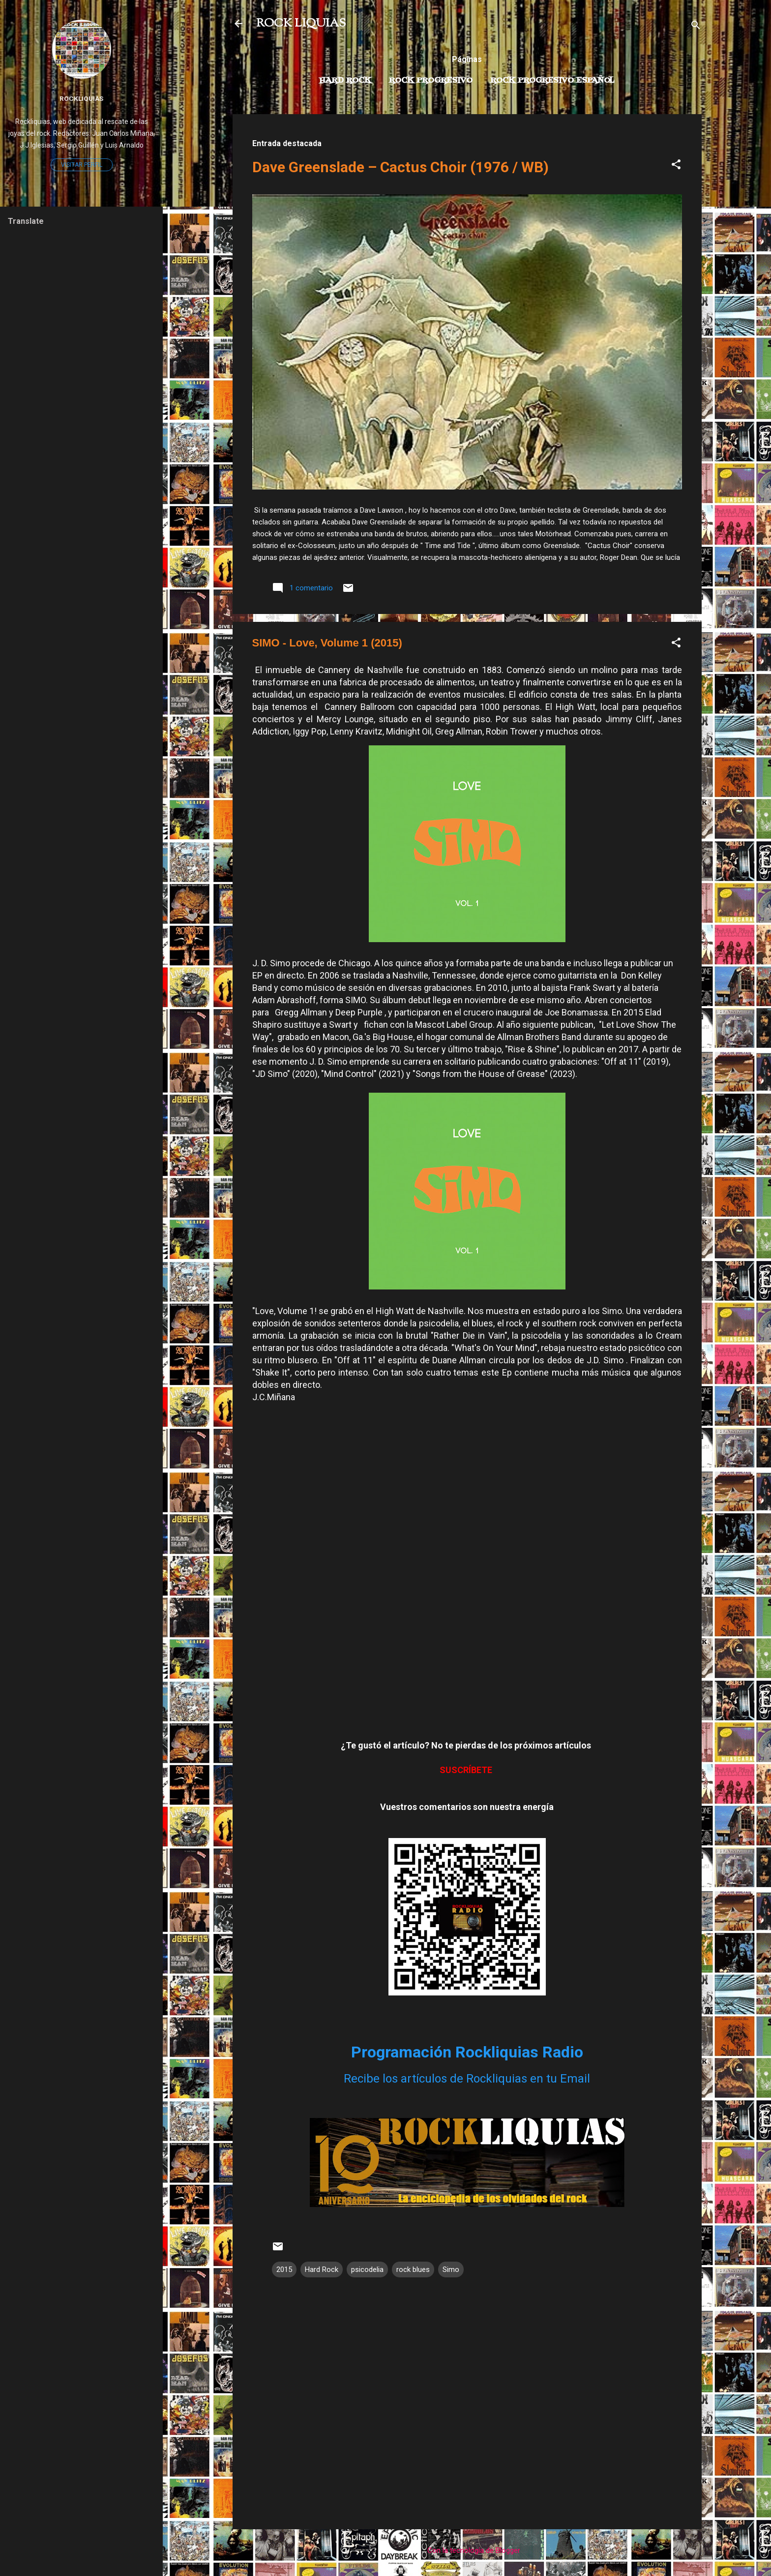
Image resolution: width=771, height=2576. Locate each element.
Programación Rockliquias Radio (467, 2052)
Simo (451, 2269)
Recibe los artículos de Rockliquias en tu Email (467, 2078)
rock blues (413, 2269)
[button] (676, 166)
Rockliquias (81, 98)
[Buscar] (696, 27)
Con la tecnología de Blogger (467, 2550)
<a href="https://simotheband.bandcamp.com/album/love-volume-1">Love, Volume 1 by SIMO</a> (466, 1579)
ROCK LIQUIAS (301, 23)
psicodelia (367, 2269)
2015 (284, 2269)
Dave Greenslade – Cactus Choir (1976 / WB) (400, 167)
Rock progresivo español (552, 80)
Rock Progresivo (431, 80)
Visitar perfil (81, 164)
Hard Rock (345, 80)
